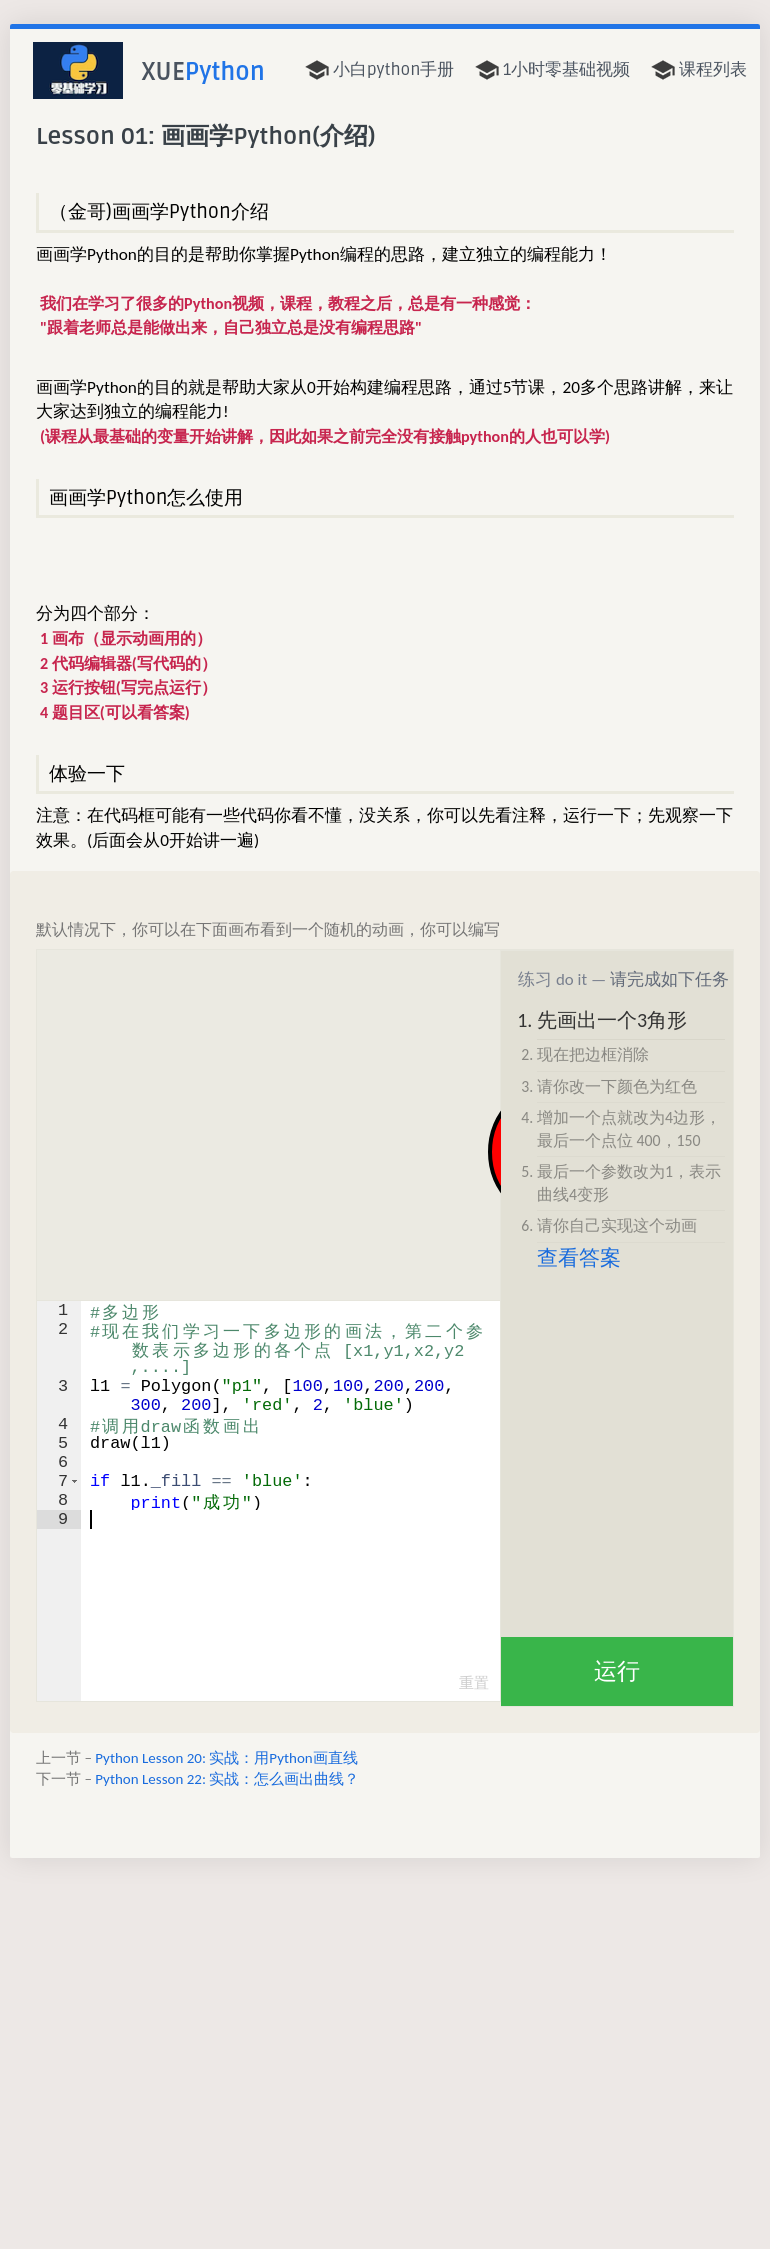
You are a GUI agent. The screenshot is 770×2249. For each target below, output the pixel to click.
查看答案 (579, 1258)
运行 (617, 1671)
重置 (474, 1683)
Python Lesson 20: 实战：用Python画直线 (226, 1758)
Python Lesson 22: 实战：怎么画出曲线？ (227, 1779)
